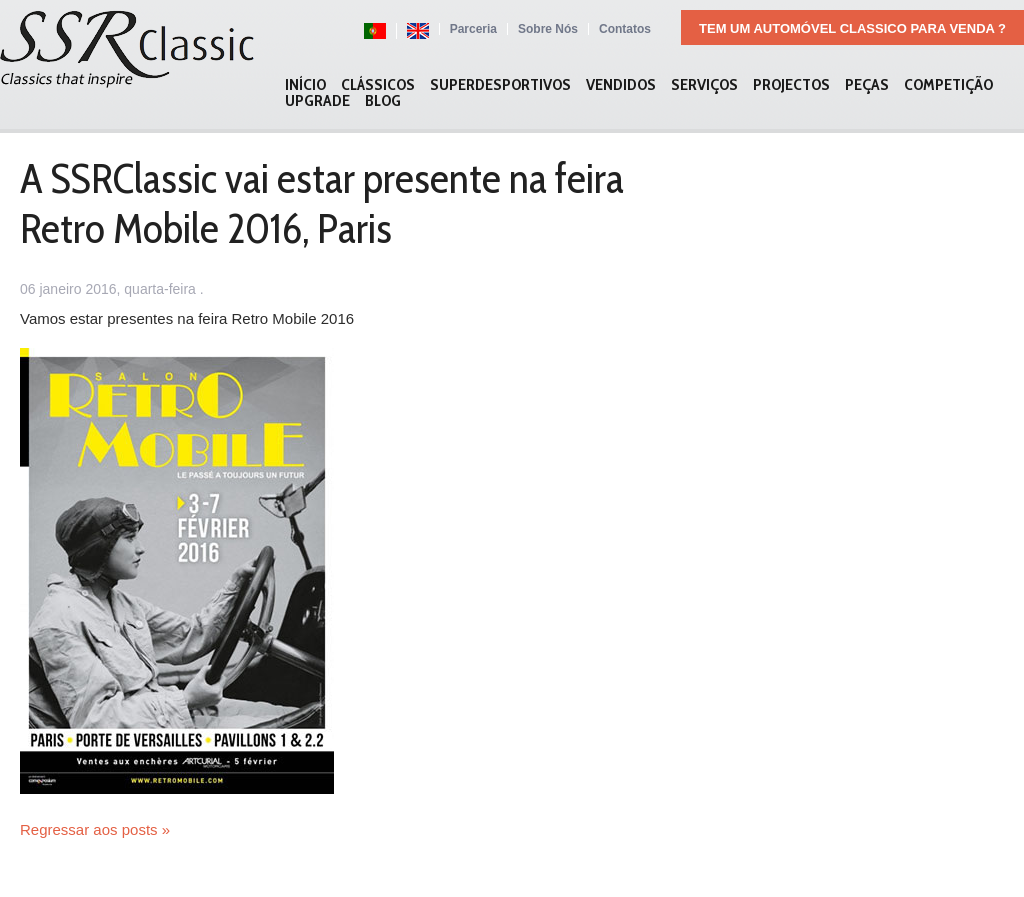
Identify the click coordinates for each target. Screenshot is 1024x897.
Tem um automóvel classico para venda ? (852, 28)
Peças (867, 85)
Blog (383, 101)
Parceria (473, 29)
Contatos (625, 29)
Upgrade (317, 101)
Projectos (791, 85)
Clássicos (378, 85)
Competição (948, 85)
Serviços (704, 85)
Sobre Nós (548, 29)
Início (305, 85)
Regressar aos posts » (95, 829)
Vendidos (621, 85)
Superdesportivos (500, 85)
